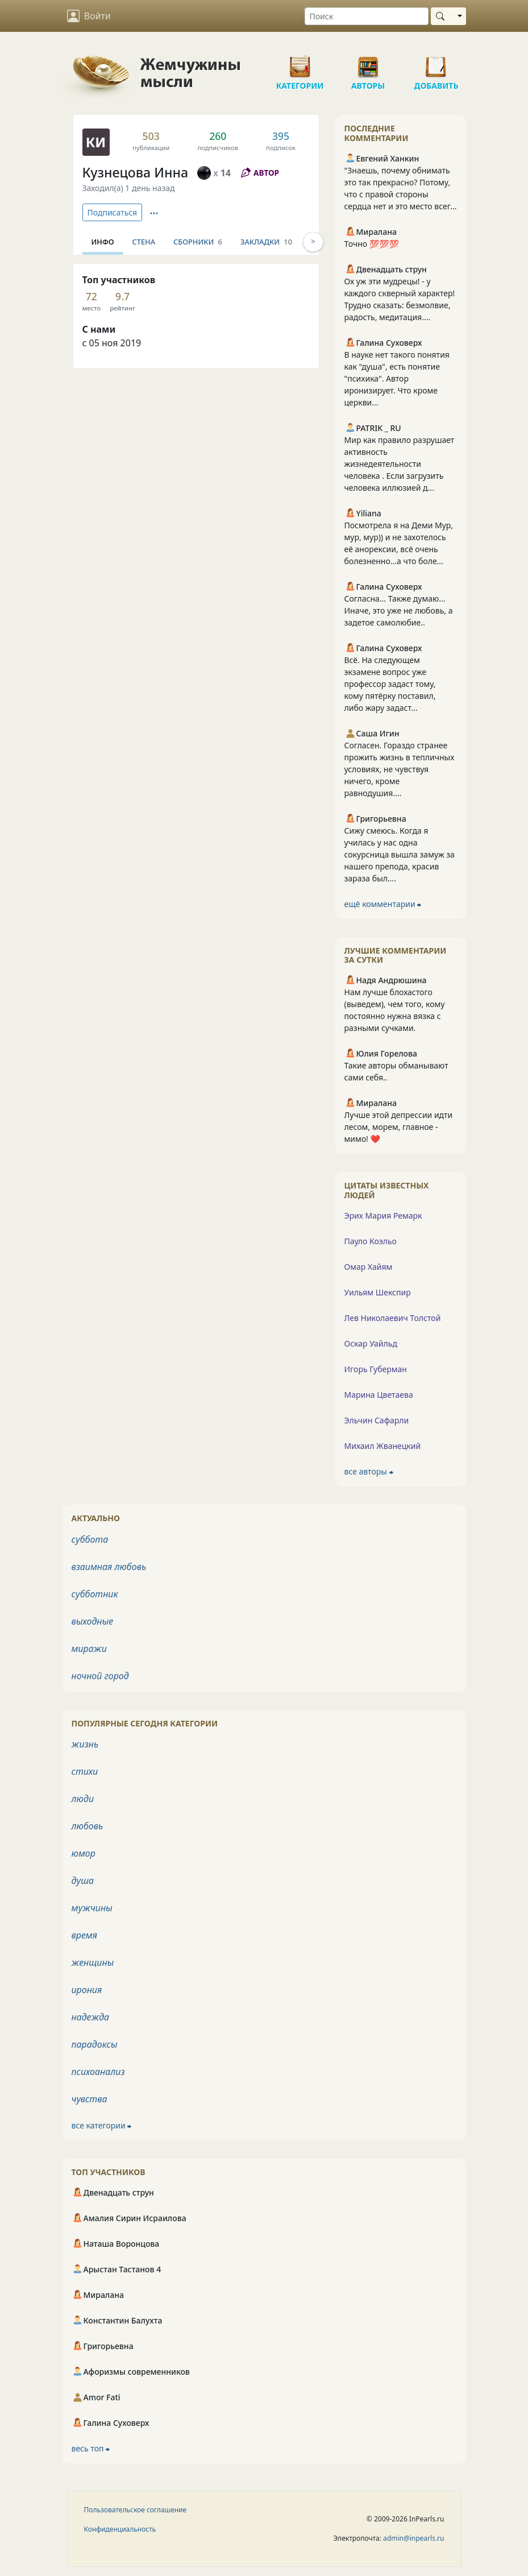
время (84, 1935)
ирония (87, 1989)
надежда (91, 2017)
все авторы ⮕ (368, 1471)
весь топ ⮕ (91, 2448)
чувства (89, 2099)
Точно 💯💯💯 (372, 243)
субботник (95, 1594)
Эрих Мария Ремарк (383, 1215)
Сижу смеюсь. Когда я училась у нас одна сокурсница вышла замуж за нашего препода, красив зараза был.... (399, 854)
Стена (144, 242)
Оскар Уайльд (370, 1343)
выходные (93, 1621)
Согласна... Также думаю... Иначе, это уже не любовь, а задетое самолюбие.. (398, 610)
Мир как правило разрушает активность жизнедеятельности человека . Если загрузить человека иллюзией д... (399, 463)
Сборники (197, 242)
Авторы (368, 62)
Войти (89, 16)
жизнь (85, 1744)
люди (83, 1798)
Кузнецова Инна (135, 172)
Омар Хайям (368, 1266)
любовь (87, 1826)
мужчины (92, 1908)
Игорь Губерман (375, 1369)
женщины (93, 1962)
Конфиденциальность (120, 2529)
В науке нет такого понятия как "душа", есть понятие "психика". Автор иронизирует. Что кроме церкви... (397, 378)
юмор (83, 1853)
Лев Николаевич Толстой (392, 1317)
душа (83, 1880)
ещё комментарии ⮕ (383, 903)
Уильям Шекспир (377, 1292)
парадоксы (95, 2044)
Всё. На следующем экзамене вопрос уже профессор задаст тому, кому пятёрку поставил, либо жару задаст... (390, 684)
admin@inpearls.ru (413, 2538)
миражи (89, 1648)
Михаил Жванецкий (382, 1445)
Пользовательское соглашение (135, 2510)
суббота (90, 1539)
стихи (85, 1771)
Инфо (103, 242)
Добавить (436, 62)
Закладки (266, 242)
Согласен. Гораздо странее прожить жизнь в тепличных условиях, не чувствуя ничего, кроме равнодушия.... (399, 769)
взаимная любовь (109, 1566)
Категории (300, 62)
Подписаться (113, 212)
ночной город (100, 1676)
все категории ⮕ (102, 2125)
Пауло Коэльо (370, 1241)
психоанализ (98, 2071)
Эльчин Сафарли (376, 1420)
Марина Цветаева (378, 1394)
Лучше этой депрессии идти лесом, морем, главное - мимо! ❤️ (398, 1126)
